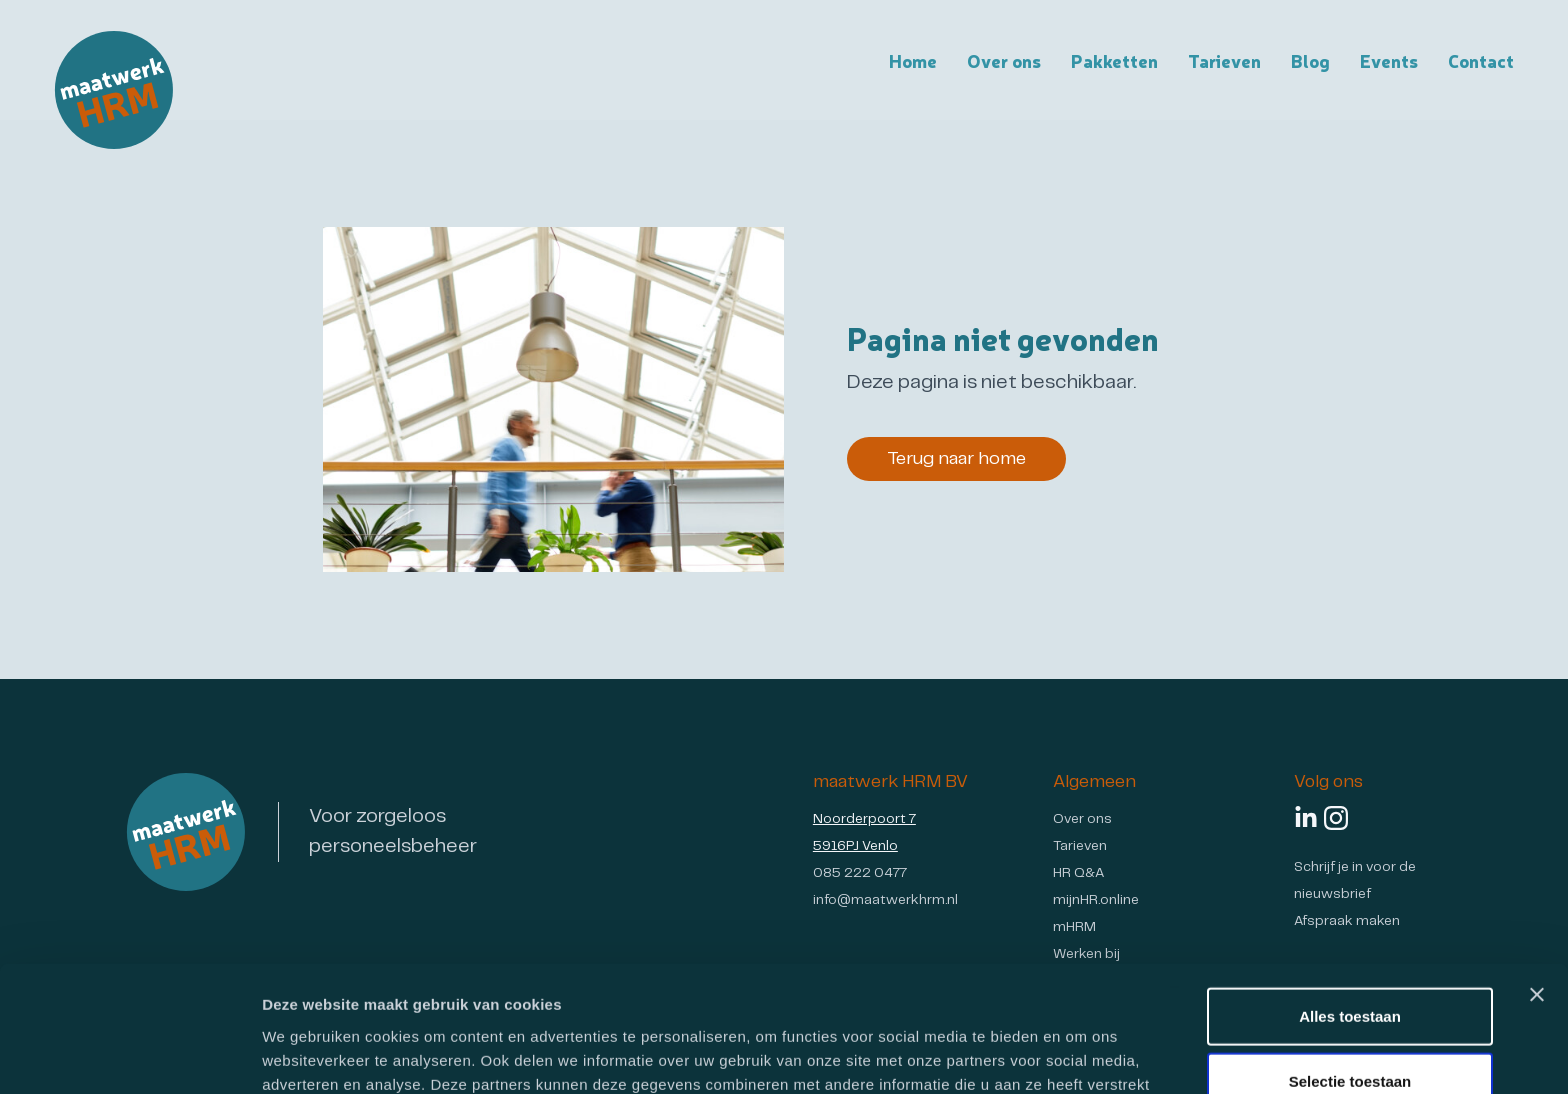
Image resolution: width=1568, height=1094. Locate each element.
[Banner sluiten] (1537, 876)
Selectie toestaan (1350, 963)
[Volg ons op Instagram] (1336, 818)
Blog (1310, 60)
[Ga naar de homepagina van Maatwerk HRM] (114, 90)
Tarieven (1224, 60)
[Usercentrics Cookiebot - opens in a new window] (129, 1055)
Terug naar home (956, 459)
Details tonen (1080, 1054)
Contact (1481, 60)
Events (1389, 60)
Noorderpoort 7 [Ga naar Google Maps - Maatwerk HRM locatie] (864, 819)
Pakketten (1114, 60)
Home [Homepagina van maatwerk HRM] (913, 60)
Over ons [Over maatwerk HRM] (1004, 60)
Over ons (1082, 819)
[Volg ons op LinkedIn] (1306, 818)
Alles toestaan (1350, 897)
